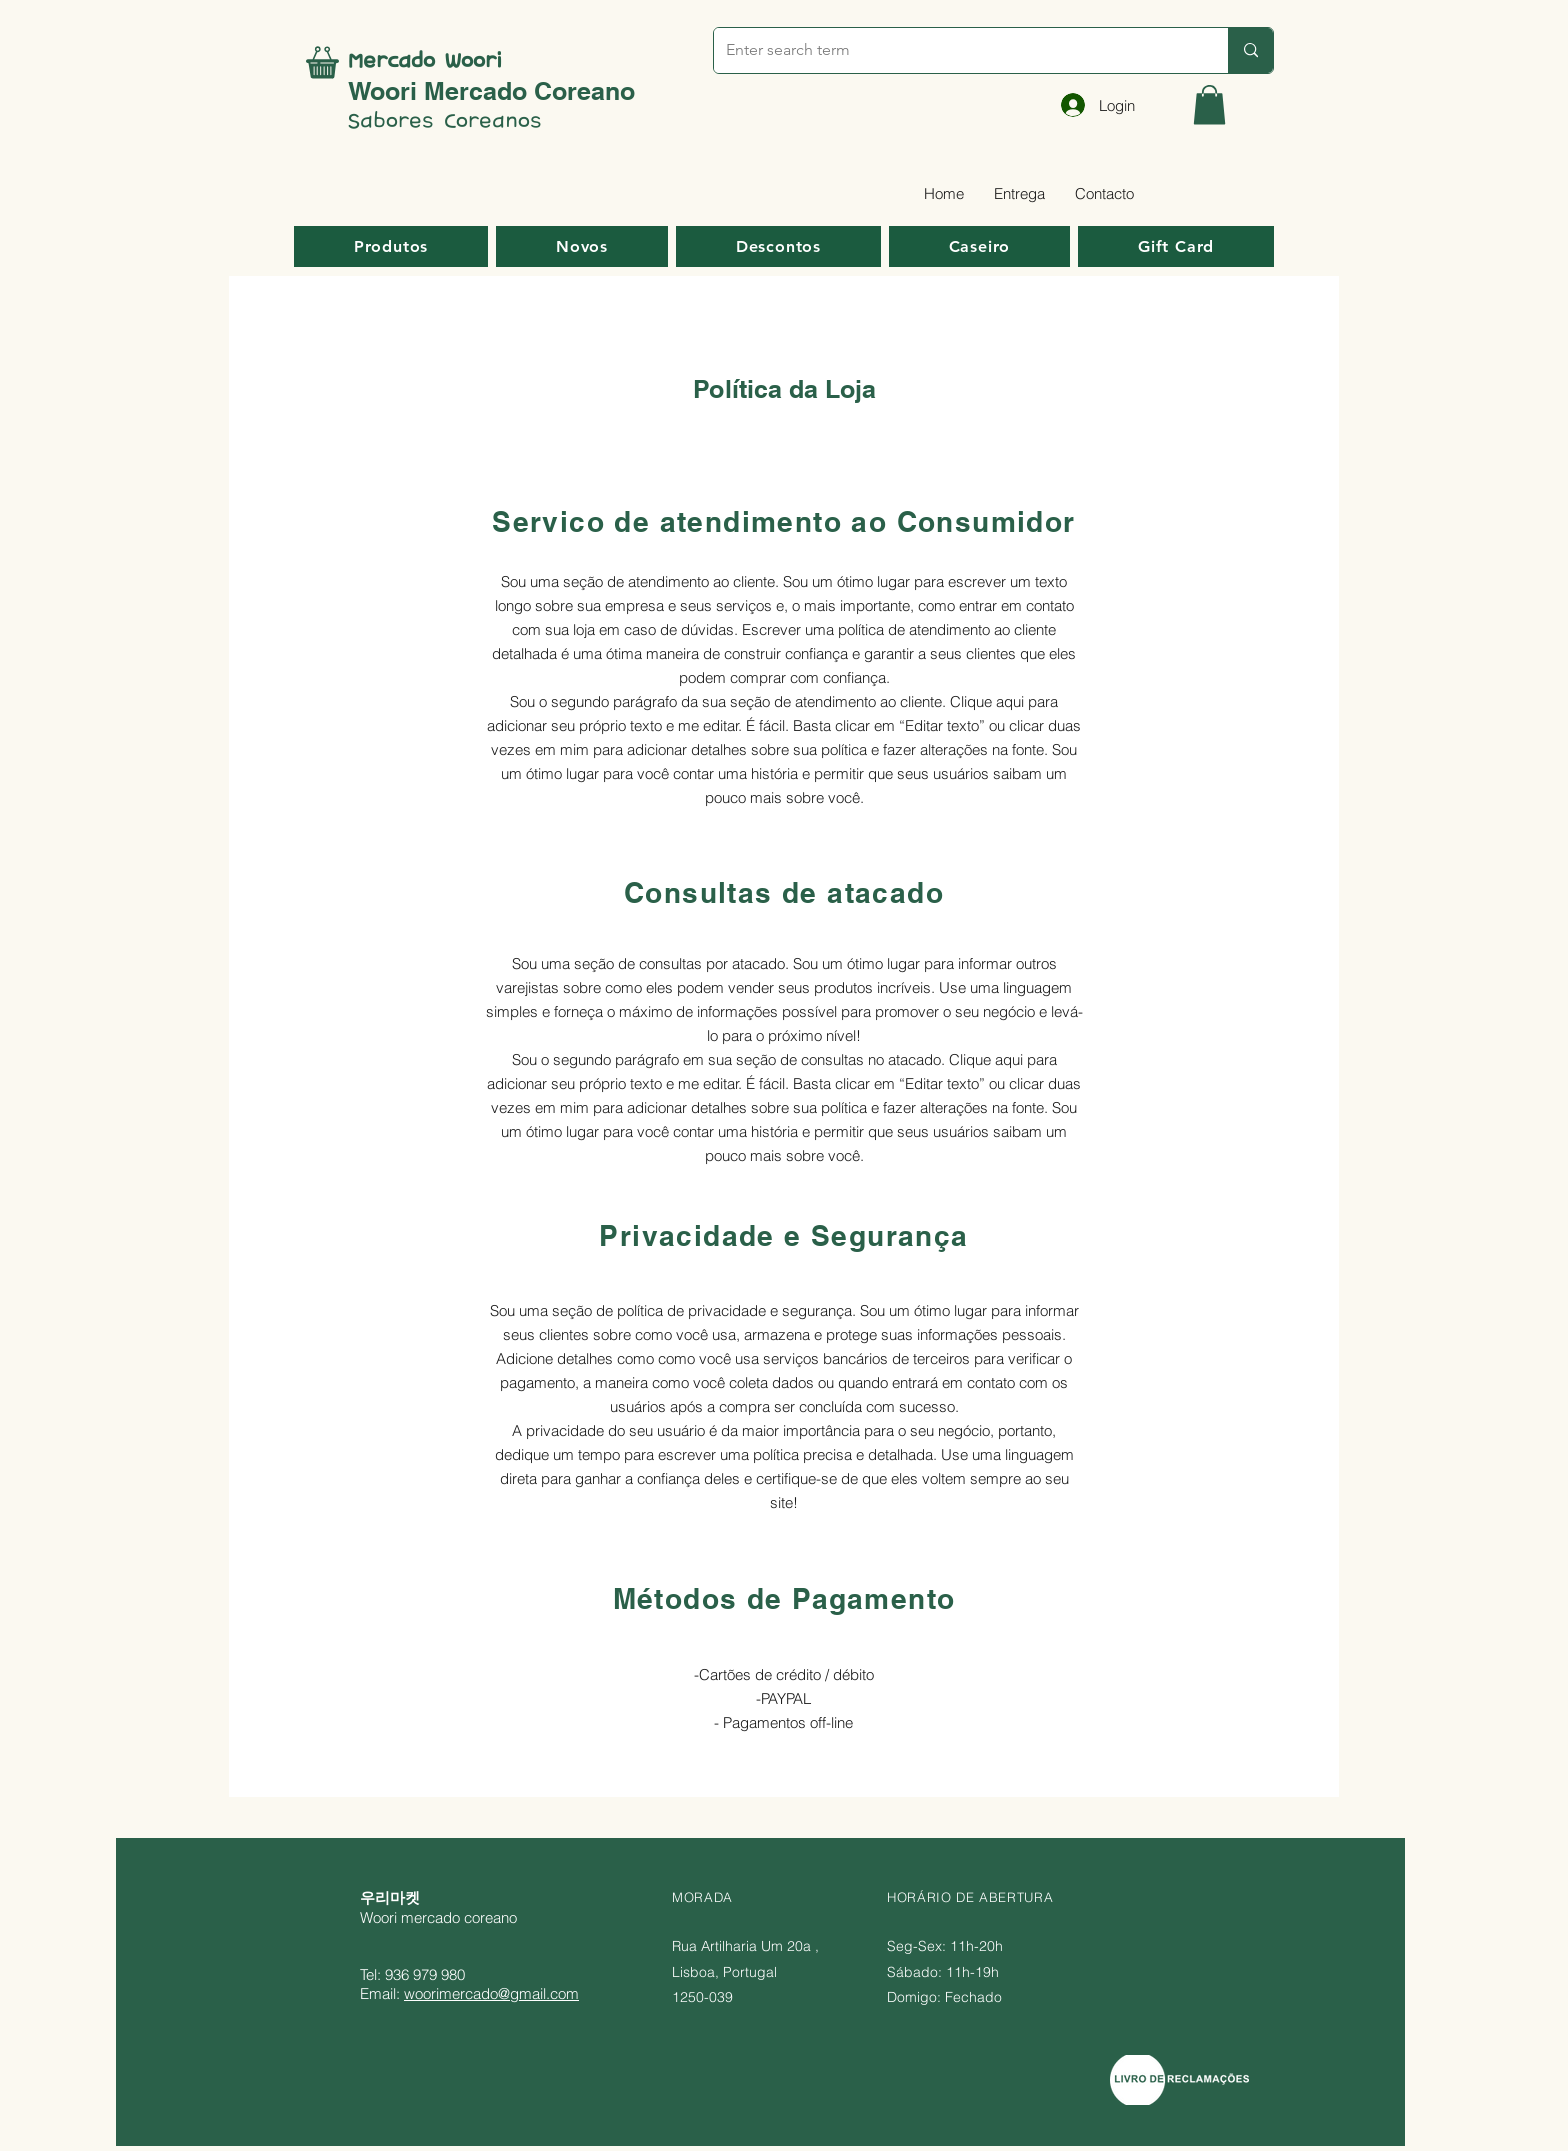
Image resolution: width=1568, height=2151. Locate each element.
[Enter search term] (956, 50)
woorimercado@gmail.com (491, 1993)
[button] (1209, 104)
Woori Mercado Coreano (491, 91)
